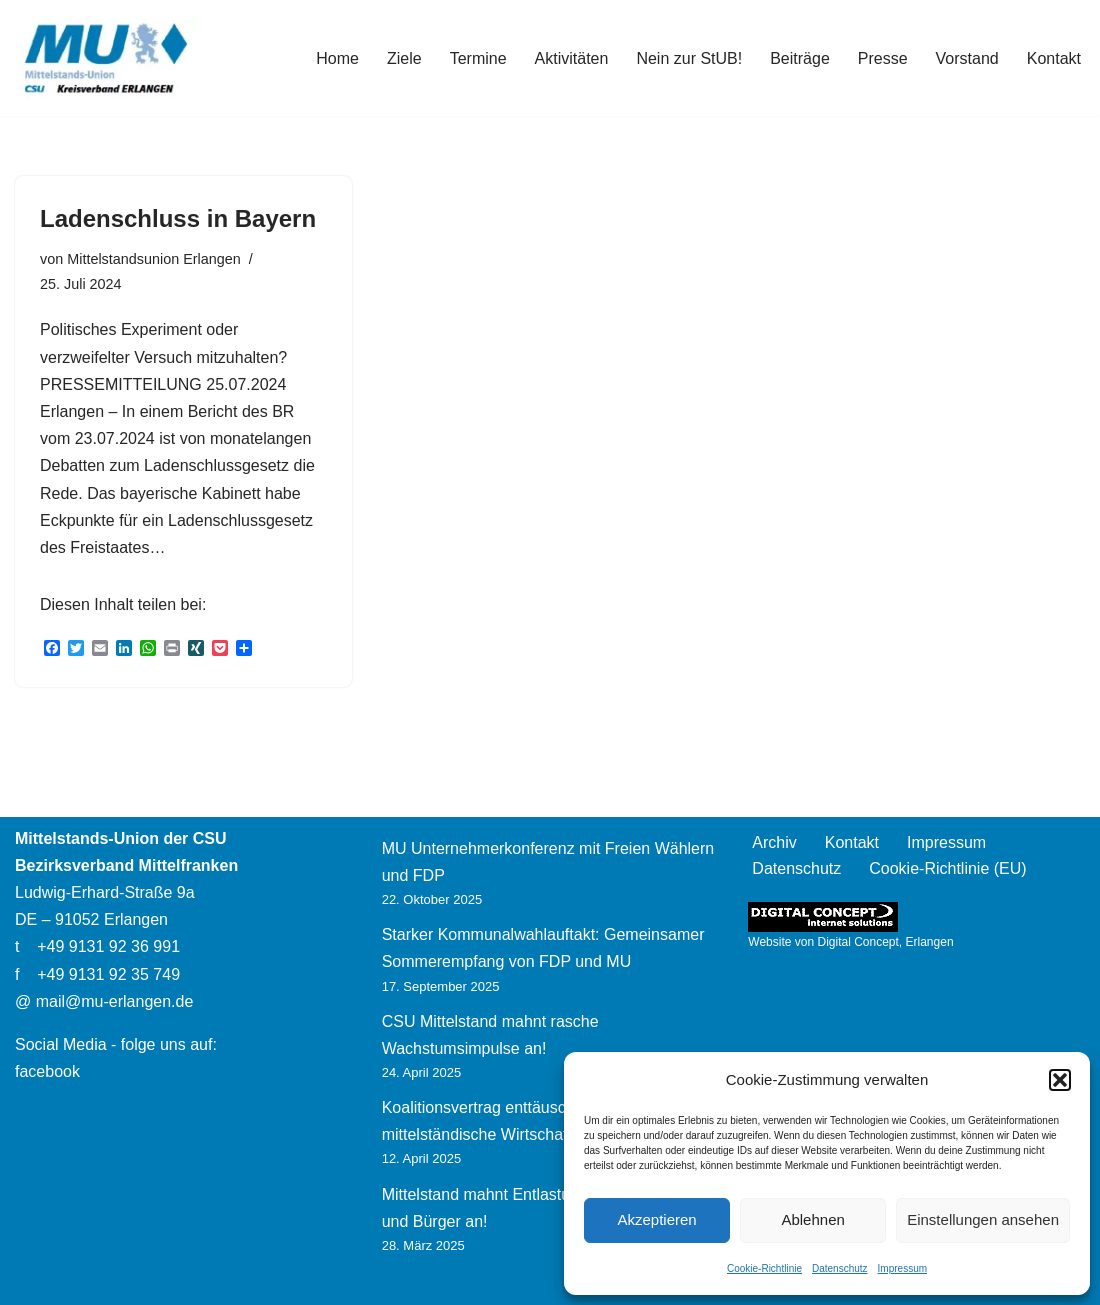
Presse (883, 58)
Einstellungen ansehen (983, 1219)
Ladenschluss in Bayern (178, 218)
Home (337, 58)
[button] (1060, 1080)
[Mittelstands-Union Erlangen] (107, 58)
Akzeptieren (656, 1219)
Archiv (774, 842)
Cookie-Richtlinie (764, 1268)
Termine (478, 58)
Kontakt (1054, 58)
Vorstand (967, 58)
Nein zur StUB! (689, 58)
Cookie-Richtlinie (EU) (947, 868)
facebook (47, 1071)
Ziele (404, 58)
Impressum (902, 1268)
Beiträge (800, 58)
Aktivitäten (572, 58)
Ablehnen (812, 1219)
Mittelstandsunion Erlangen (154, 259)
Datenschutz (840, 1268)
